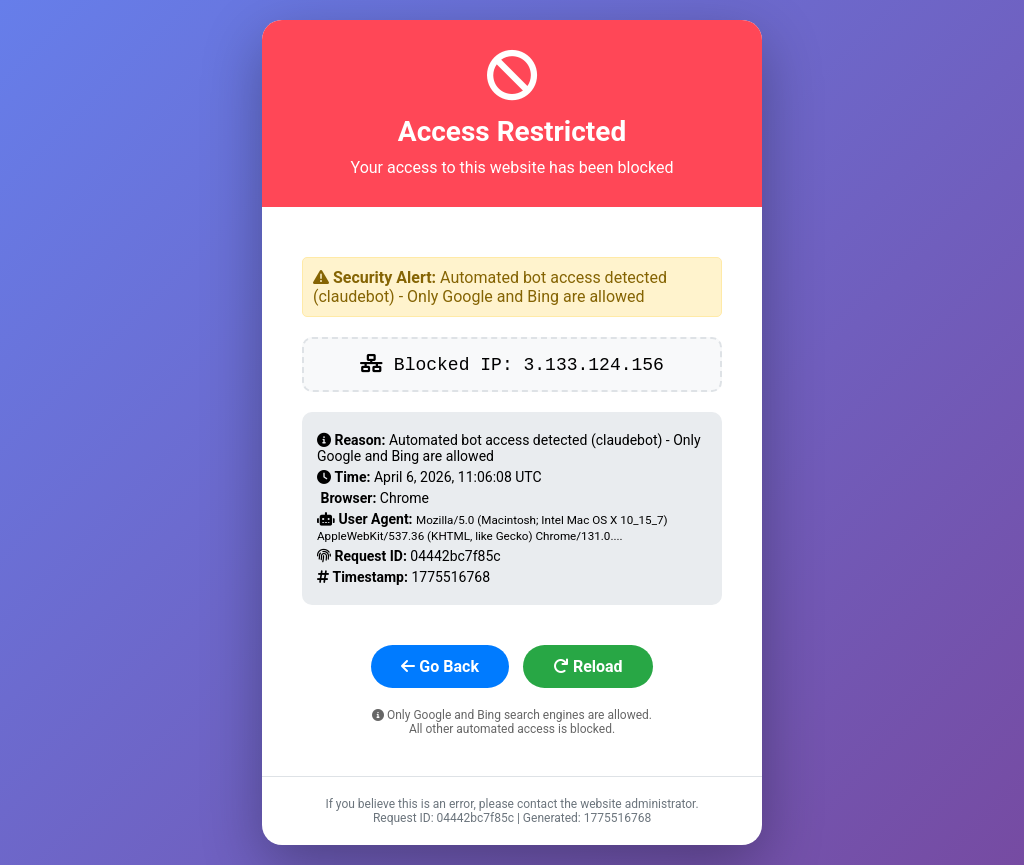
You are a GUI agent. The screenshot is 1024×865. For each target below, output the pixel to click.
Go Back (440, 666)
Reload (588, 666)
